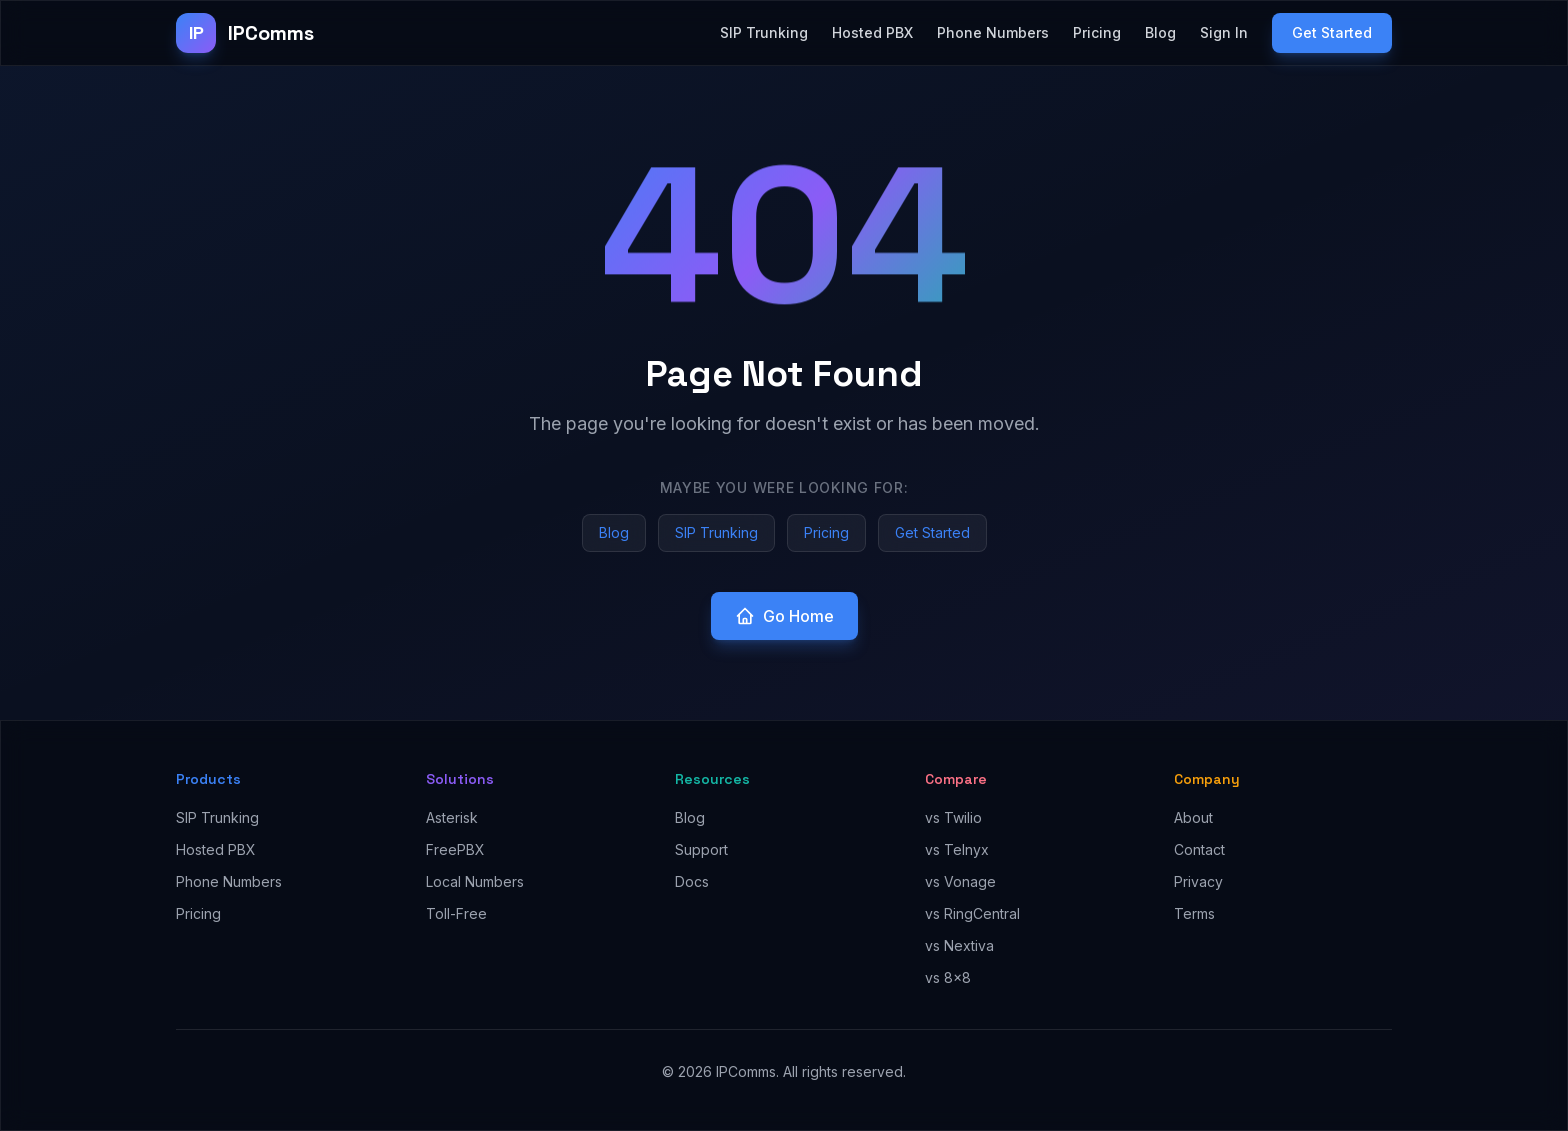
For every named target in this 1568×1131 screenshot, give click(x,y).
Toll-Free (456, 913)
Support (701, 849)
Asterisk (452, 817)
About (1193, 817)
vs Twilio (953, 817)
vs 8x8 (948, 977)
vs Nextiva (959, 945)
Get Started (1332, 32)
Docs (692, 881)
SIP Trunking (764, 32)
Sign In (1224, 32)
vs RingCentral (972, 913)
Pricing (1097, 32)
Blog (1160, 32)
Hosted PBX (872, 32)
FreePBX (455, 849)
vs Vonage (960, 881)
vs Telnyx (957, 849)
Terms (1194, 913)
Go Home (784, 616)
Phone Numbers (993, 32)
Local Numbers (475, 881)
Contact (1199, 849)
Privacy (1198, 881)
